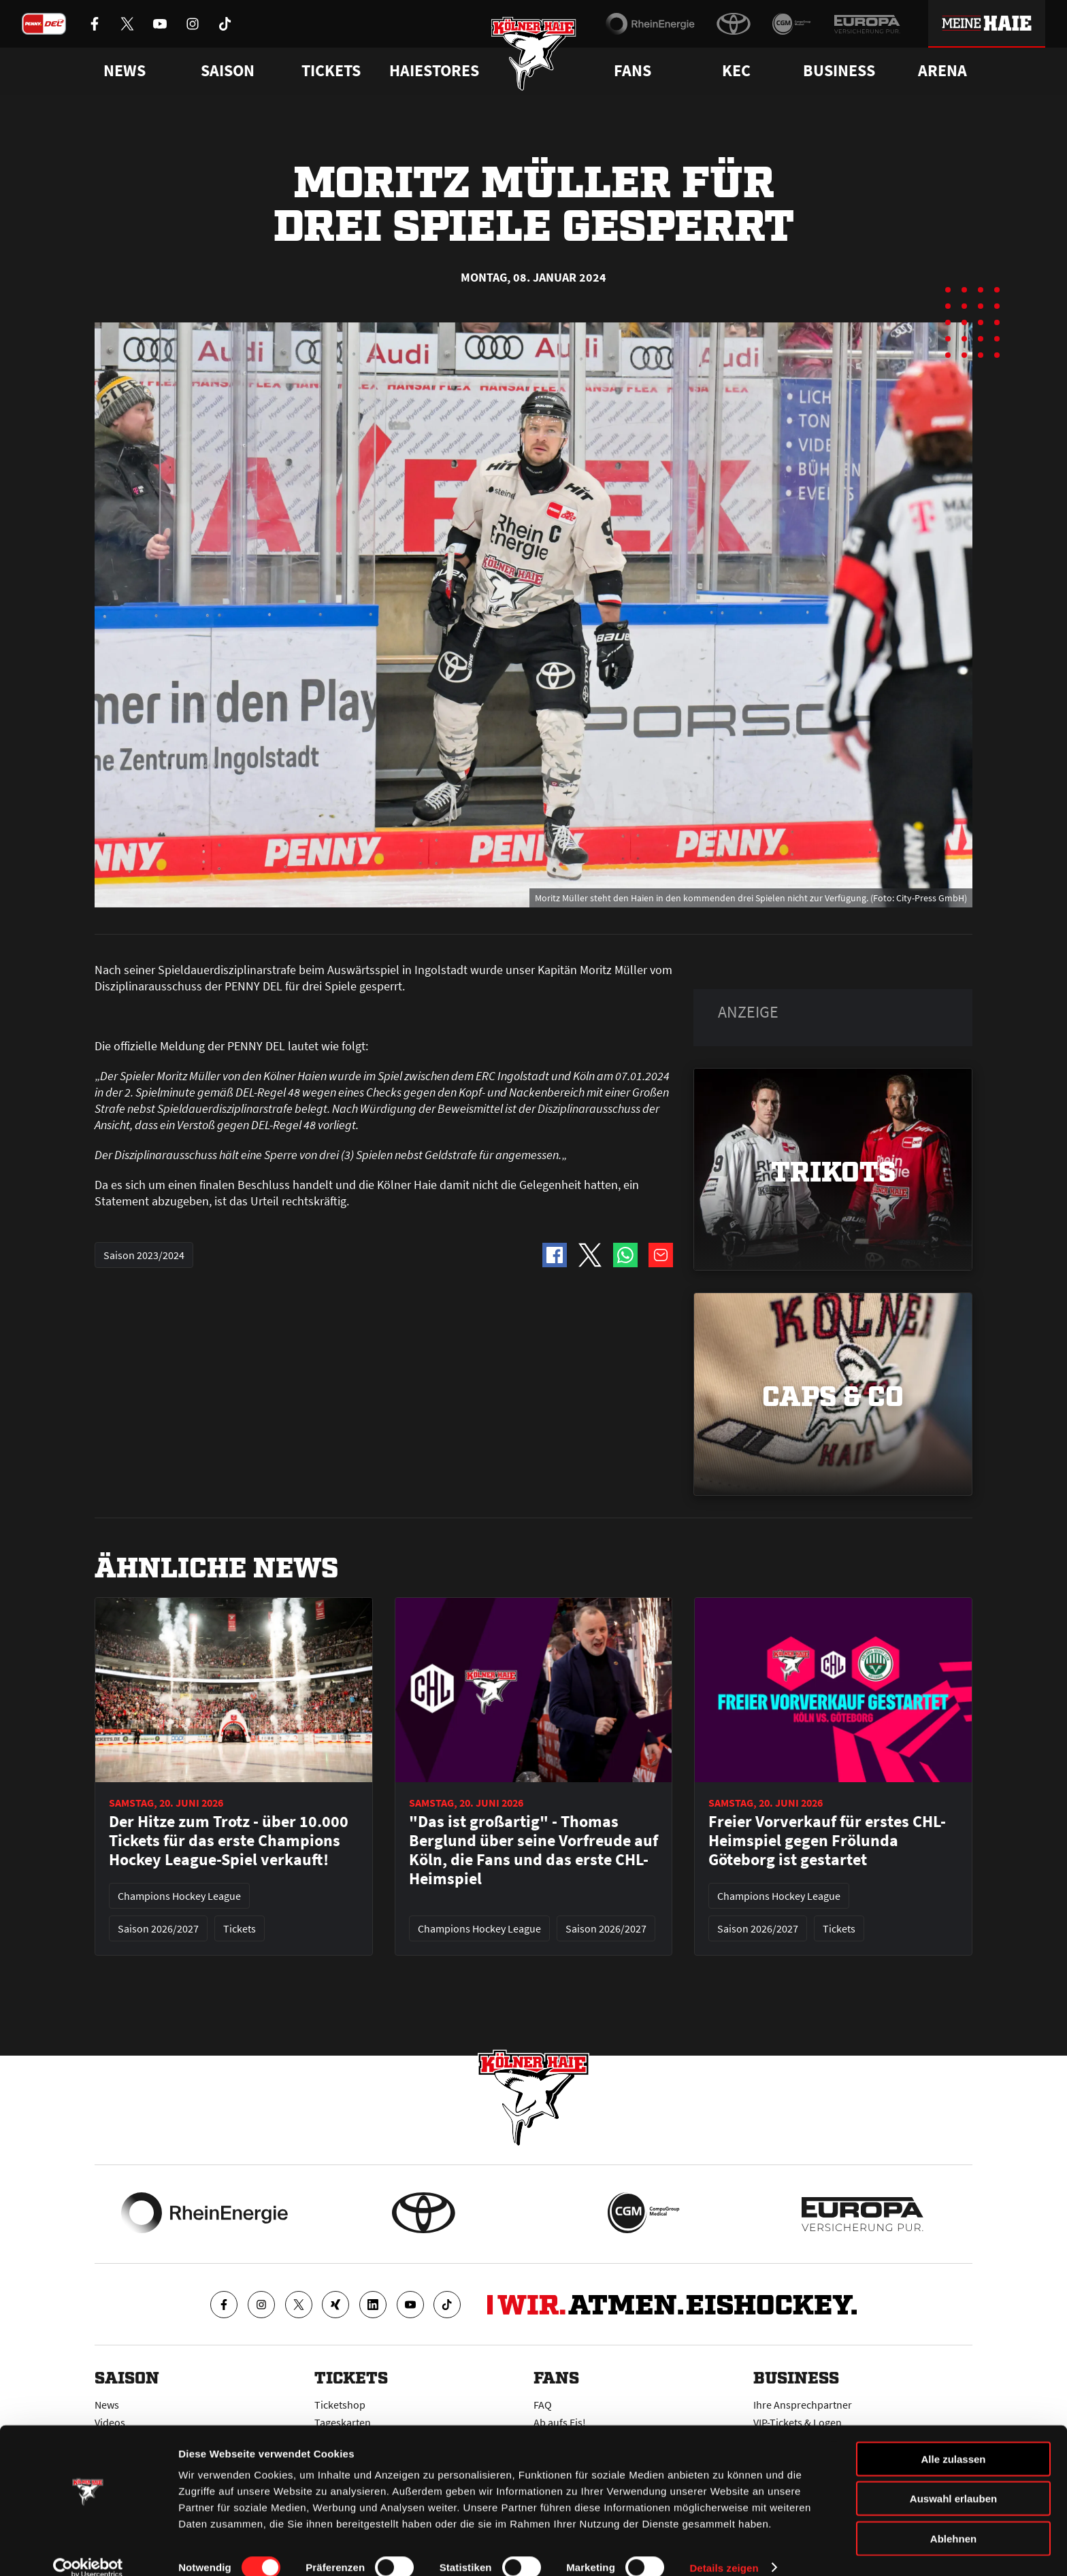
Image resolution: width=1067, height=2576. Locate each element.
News (107, 2404)
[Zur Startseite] (534, 56)
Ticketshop (339, 2404)
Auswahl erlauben (953, 2480)
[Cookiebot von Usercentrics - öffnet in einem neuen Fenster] (88, 2549)
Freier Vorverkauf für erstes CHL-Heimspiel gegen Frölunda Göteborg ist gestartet (827, 1840)
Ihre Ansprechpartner (802, 2404)
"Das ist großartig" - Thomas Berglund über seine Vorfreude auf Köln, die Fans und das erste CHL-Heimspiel (533, 1850)
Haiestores (434, 71)
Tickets (331, 71)
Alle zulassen (953, 2440)
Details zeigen (723, 2549)
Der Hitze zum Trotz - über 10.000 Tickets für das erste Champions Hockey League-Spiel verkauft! (228, 1840)
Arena (942, 71)
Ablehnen (953, 2520)
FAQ (543, 2404)
